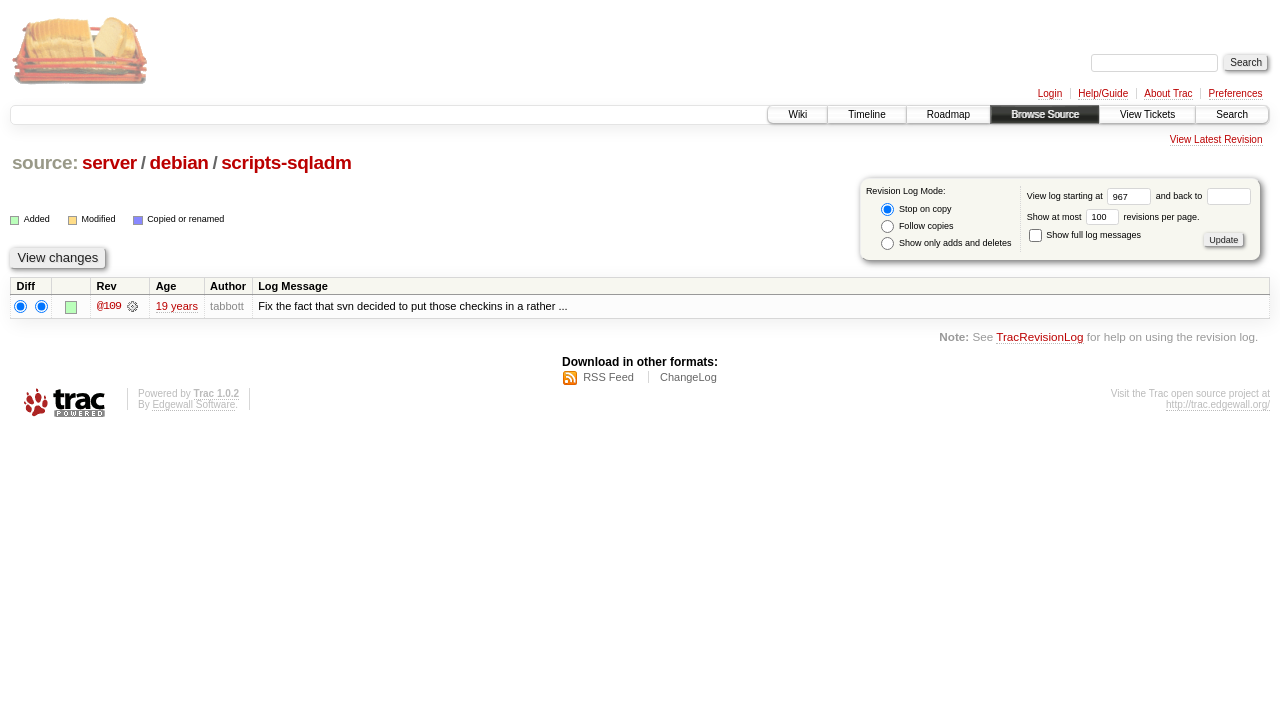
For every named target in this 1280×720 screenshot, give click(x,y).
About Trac (1168, 93)
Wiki (797, 114)
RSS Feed (608, 377)
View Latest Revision (1216, 139)
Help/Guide (1103, 93)
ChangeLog (688, 377)
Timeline (866, 114)
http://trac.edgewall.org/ (1218, 404)
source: (45, 162)
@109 (109, 306)
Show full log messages (1085, 235)
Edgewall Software (193, 404)
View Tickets (1147, 114)
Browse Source (1045, 114)
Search (1232, 114)
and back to (1203, 196)
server (109, 162)
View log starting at (1091, 196)
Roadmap (948, 114)
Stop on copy (916, 209)
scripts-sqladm (286, 162)
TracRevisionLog (1039, 337)
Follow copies (917, 226)
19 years (177, 306)
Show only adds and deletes (946, 243)
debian (178, 162)
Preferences (1236, 93)
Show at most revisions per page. (1113, 217)
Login (1050, 93)
